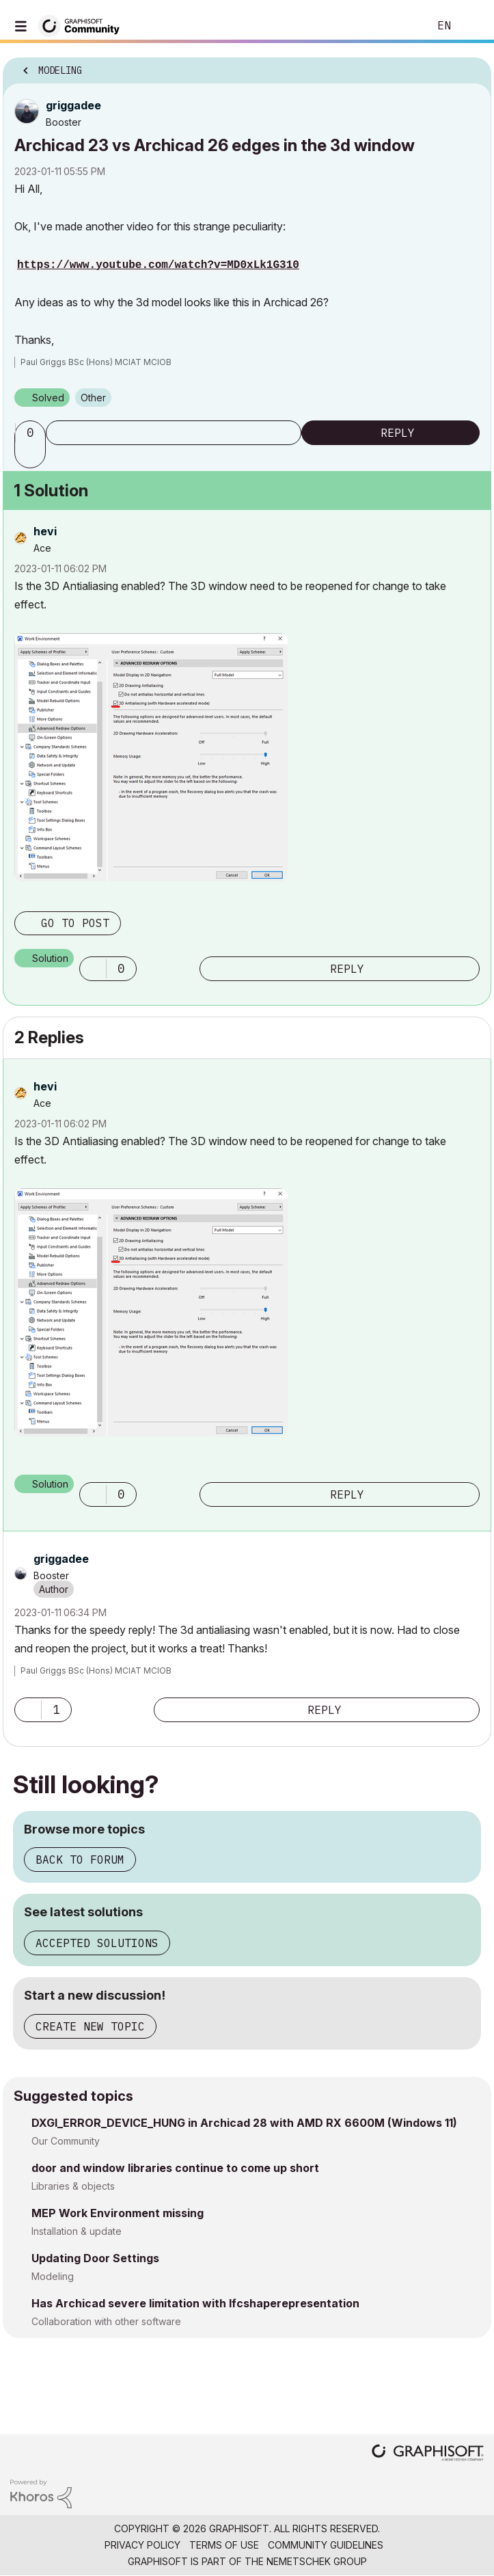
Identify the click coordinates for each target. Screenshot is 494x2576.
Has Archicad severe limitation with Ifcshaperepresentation (195, 2303)
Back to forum (80, 1859)
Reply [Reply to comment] (347, 969)
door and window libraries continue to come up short (175, 2168)
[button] (32, 456)
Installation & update (76, 2231)
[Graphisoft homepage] (428, 2454)
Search (398, 26)
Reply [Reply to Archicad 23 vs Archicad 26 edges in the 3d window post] (398, 433)
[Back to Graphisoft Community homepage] (83, 25)
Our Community (65, 2141)
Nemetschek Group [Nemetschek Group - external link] (316, 2561)
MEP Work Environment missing (117, 2213)
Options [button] (472, 66)
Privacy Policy (142, 2545)
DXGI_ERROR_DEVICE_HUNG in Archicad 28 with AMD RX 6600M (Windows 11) (244, 2123)
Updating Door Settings (95, 2258)
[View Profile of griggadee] (73, 105)
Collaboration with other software (106, 2321)
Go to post (75, 923)
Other (93, 397)
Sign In (472, 26)
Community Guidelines (325, 2545)
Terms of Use (224, 2545)
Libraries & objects (73, 2186)
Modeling (52, 2276)
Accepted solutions (97, 1943)
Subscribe (173, 432)
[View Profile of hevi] (45, 531)
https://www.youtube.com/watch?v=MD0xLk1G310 (158, 265)
